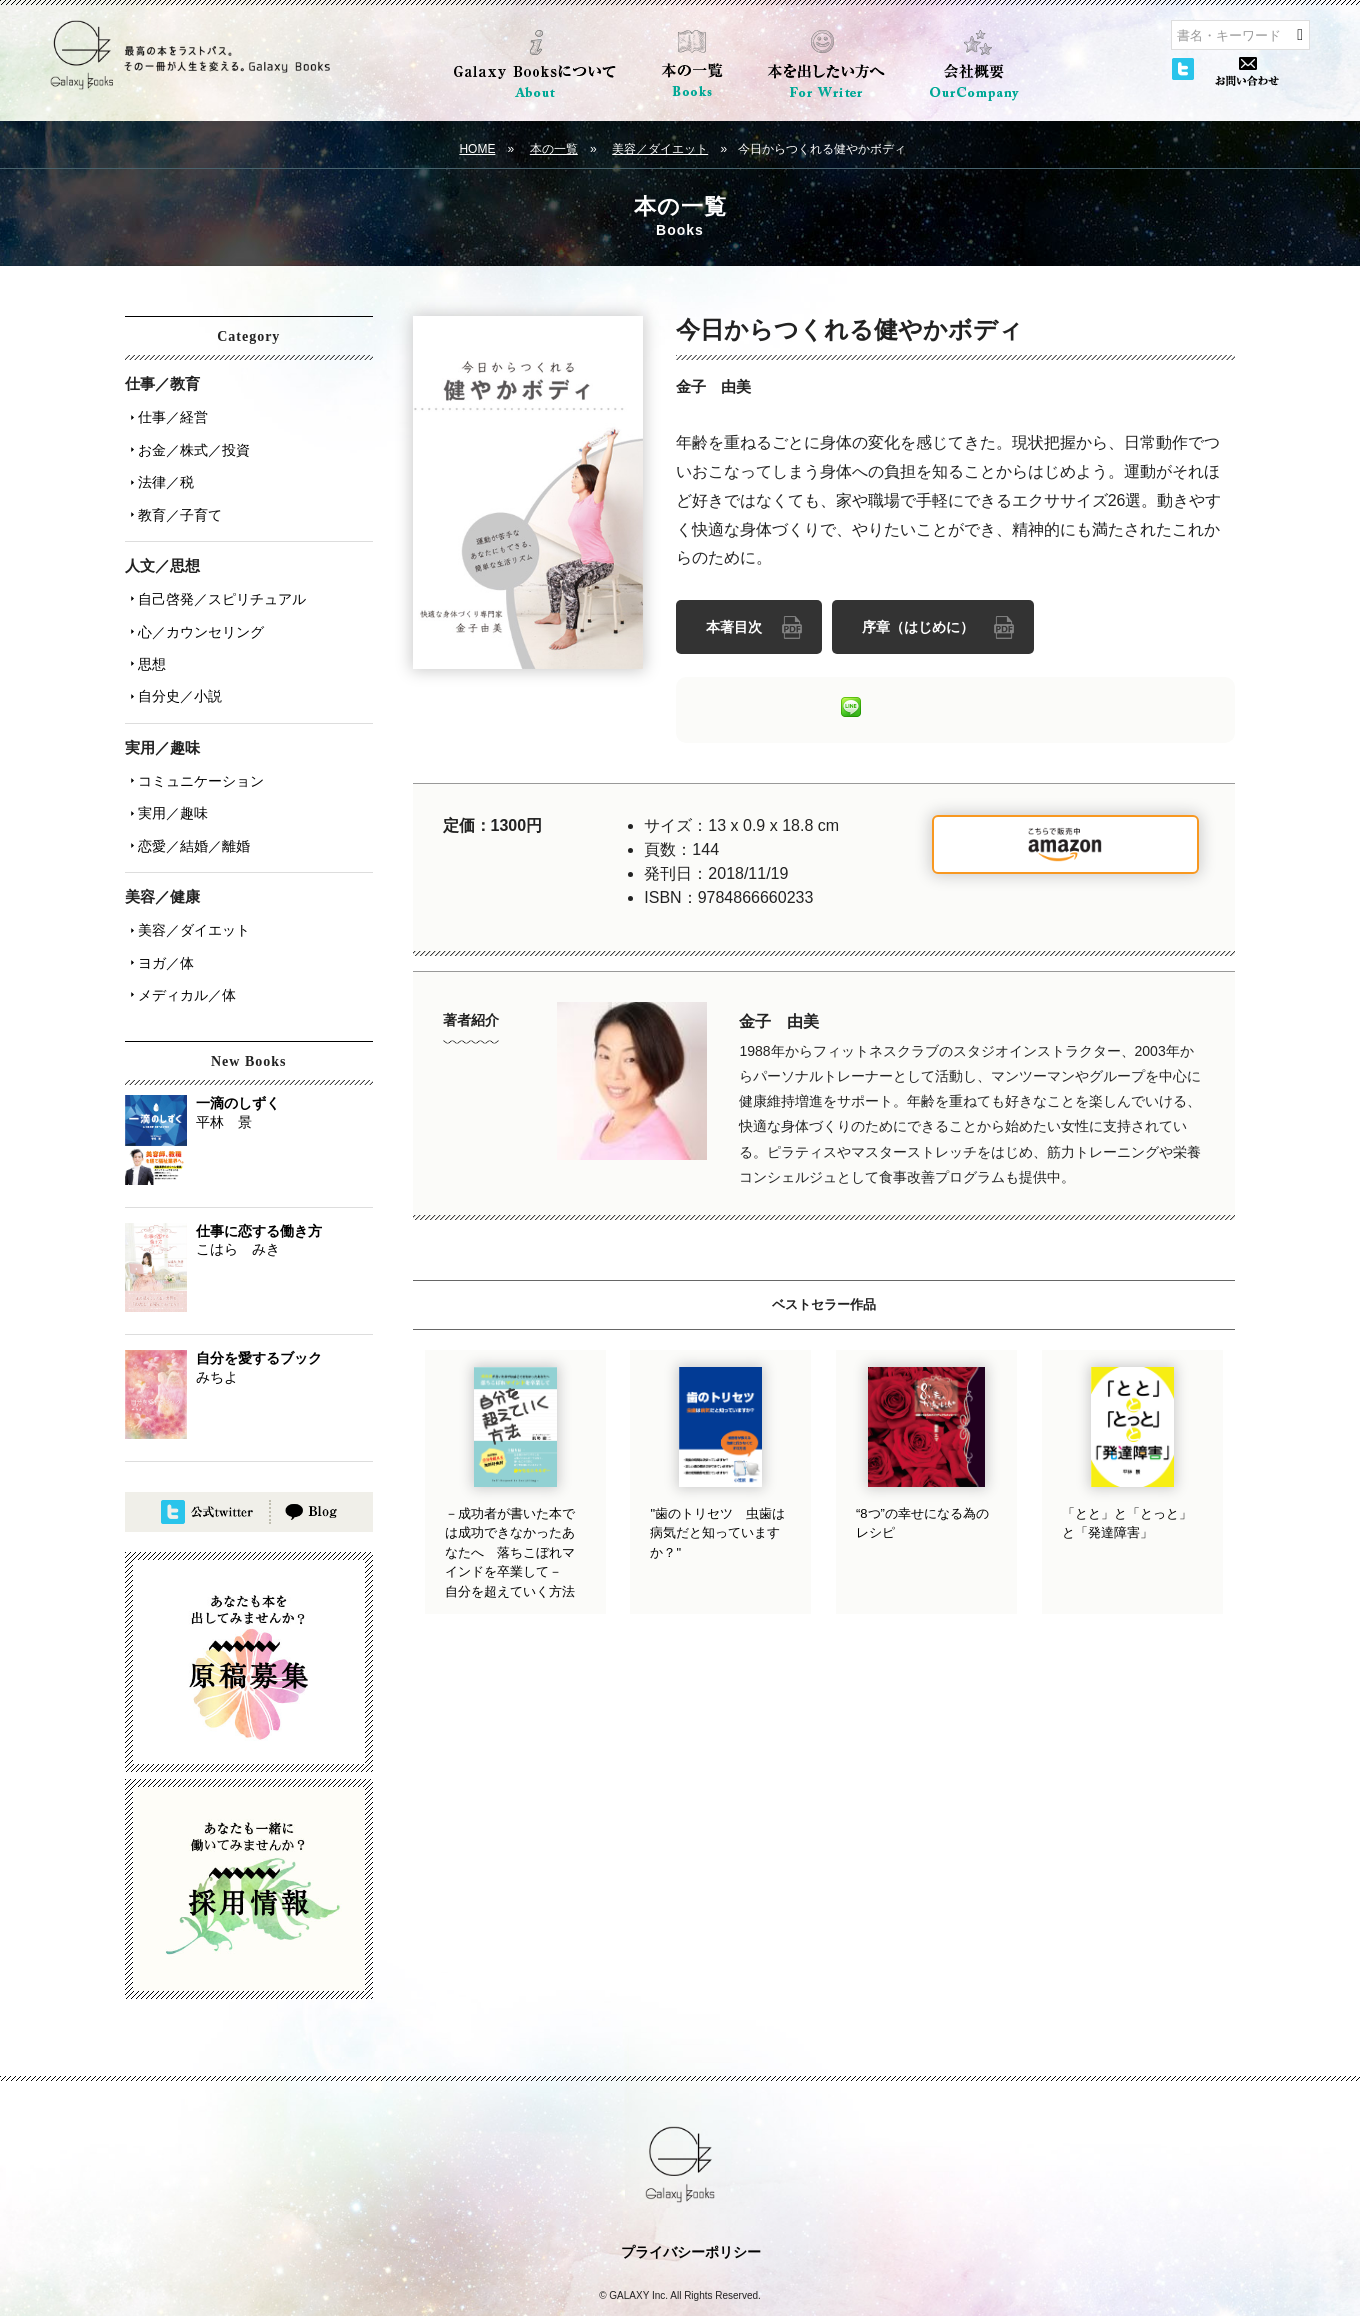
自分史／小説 (175, 663)
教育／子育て (175, 499)
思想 (147, 635)
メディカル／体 (182, 935)
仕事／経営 (168, 415)
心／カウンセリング (196, 607)
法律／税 (161, 471)
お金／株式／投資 (189, 443)
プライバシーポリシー (691, 2190)
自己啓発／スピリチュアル (217, 579)
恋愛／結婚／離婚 (189, 799)
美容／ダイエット (660, 149)
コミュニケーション (196, 743)
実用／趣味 (168, 771)
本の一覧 (554, 149)
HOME (477, 149)
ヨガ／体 (161, 907)
